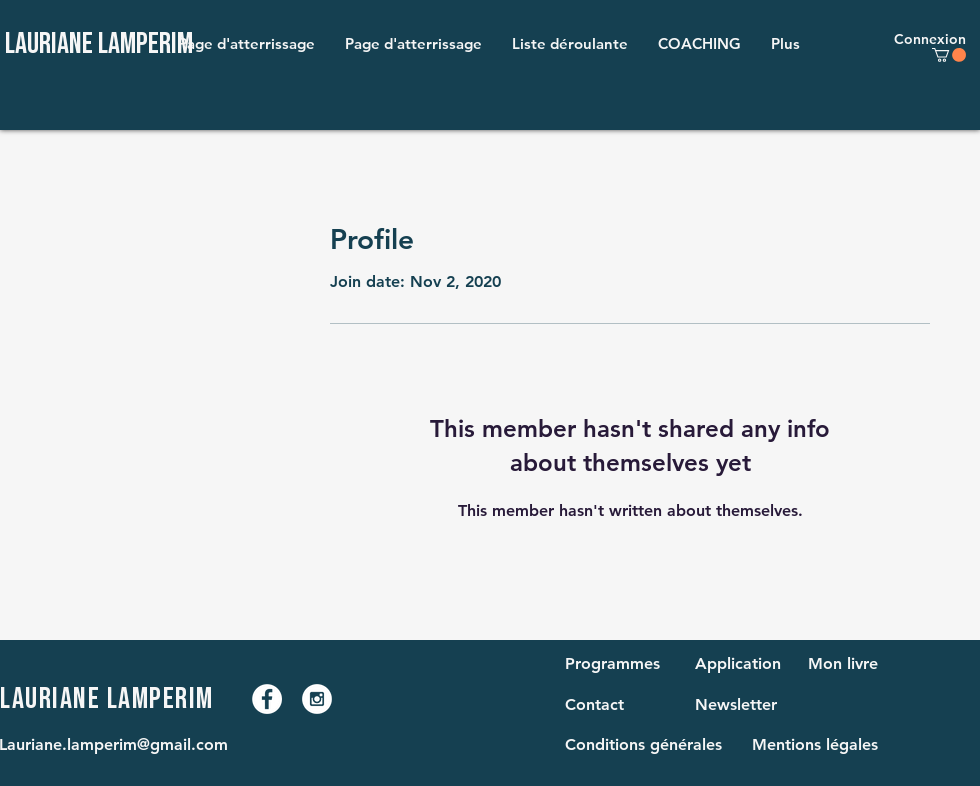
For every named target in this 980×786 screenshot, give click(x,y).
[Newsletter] (736, 705)
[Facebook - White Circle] (267, 699)
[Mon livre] (848, 664)
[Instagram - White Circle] (317, 699)
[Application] (738, 664)
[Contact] (605, 705)
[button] (570, 44)
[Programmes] (616, 664)
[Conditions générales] (649, 745)
